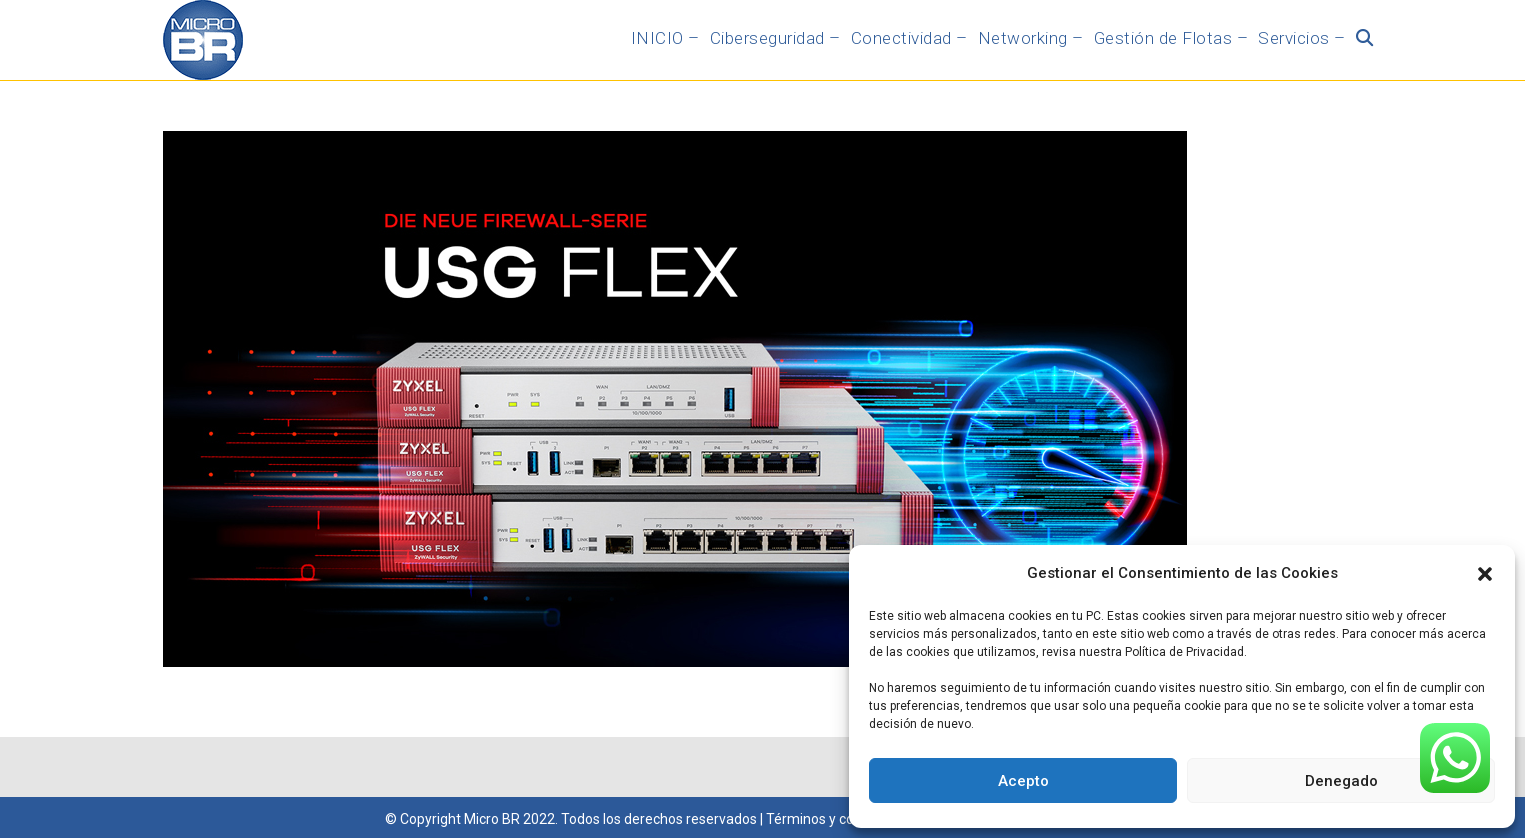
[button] (1485, 574)
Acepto (1023, 781)
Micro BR (492, 819)
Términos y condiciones (840, 819)
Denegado (1341, 781)
